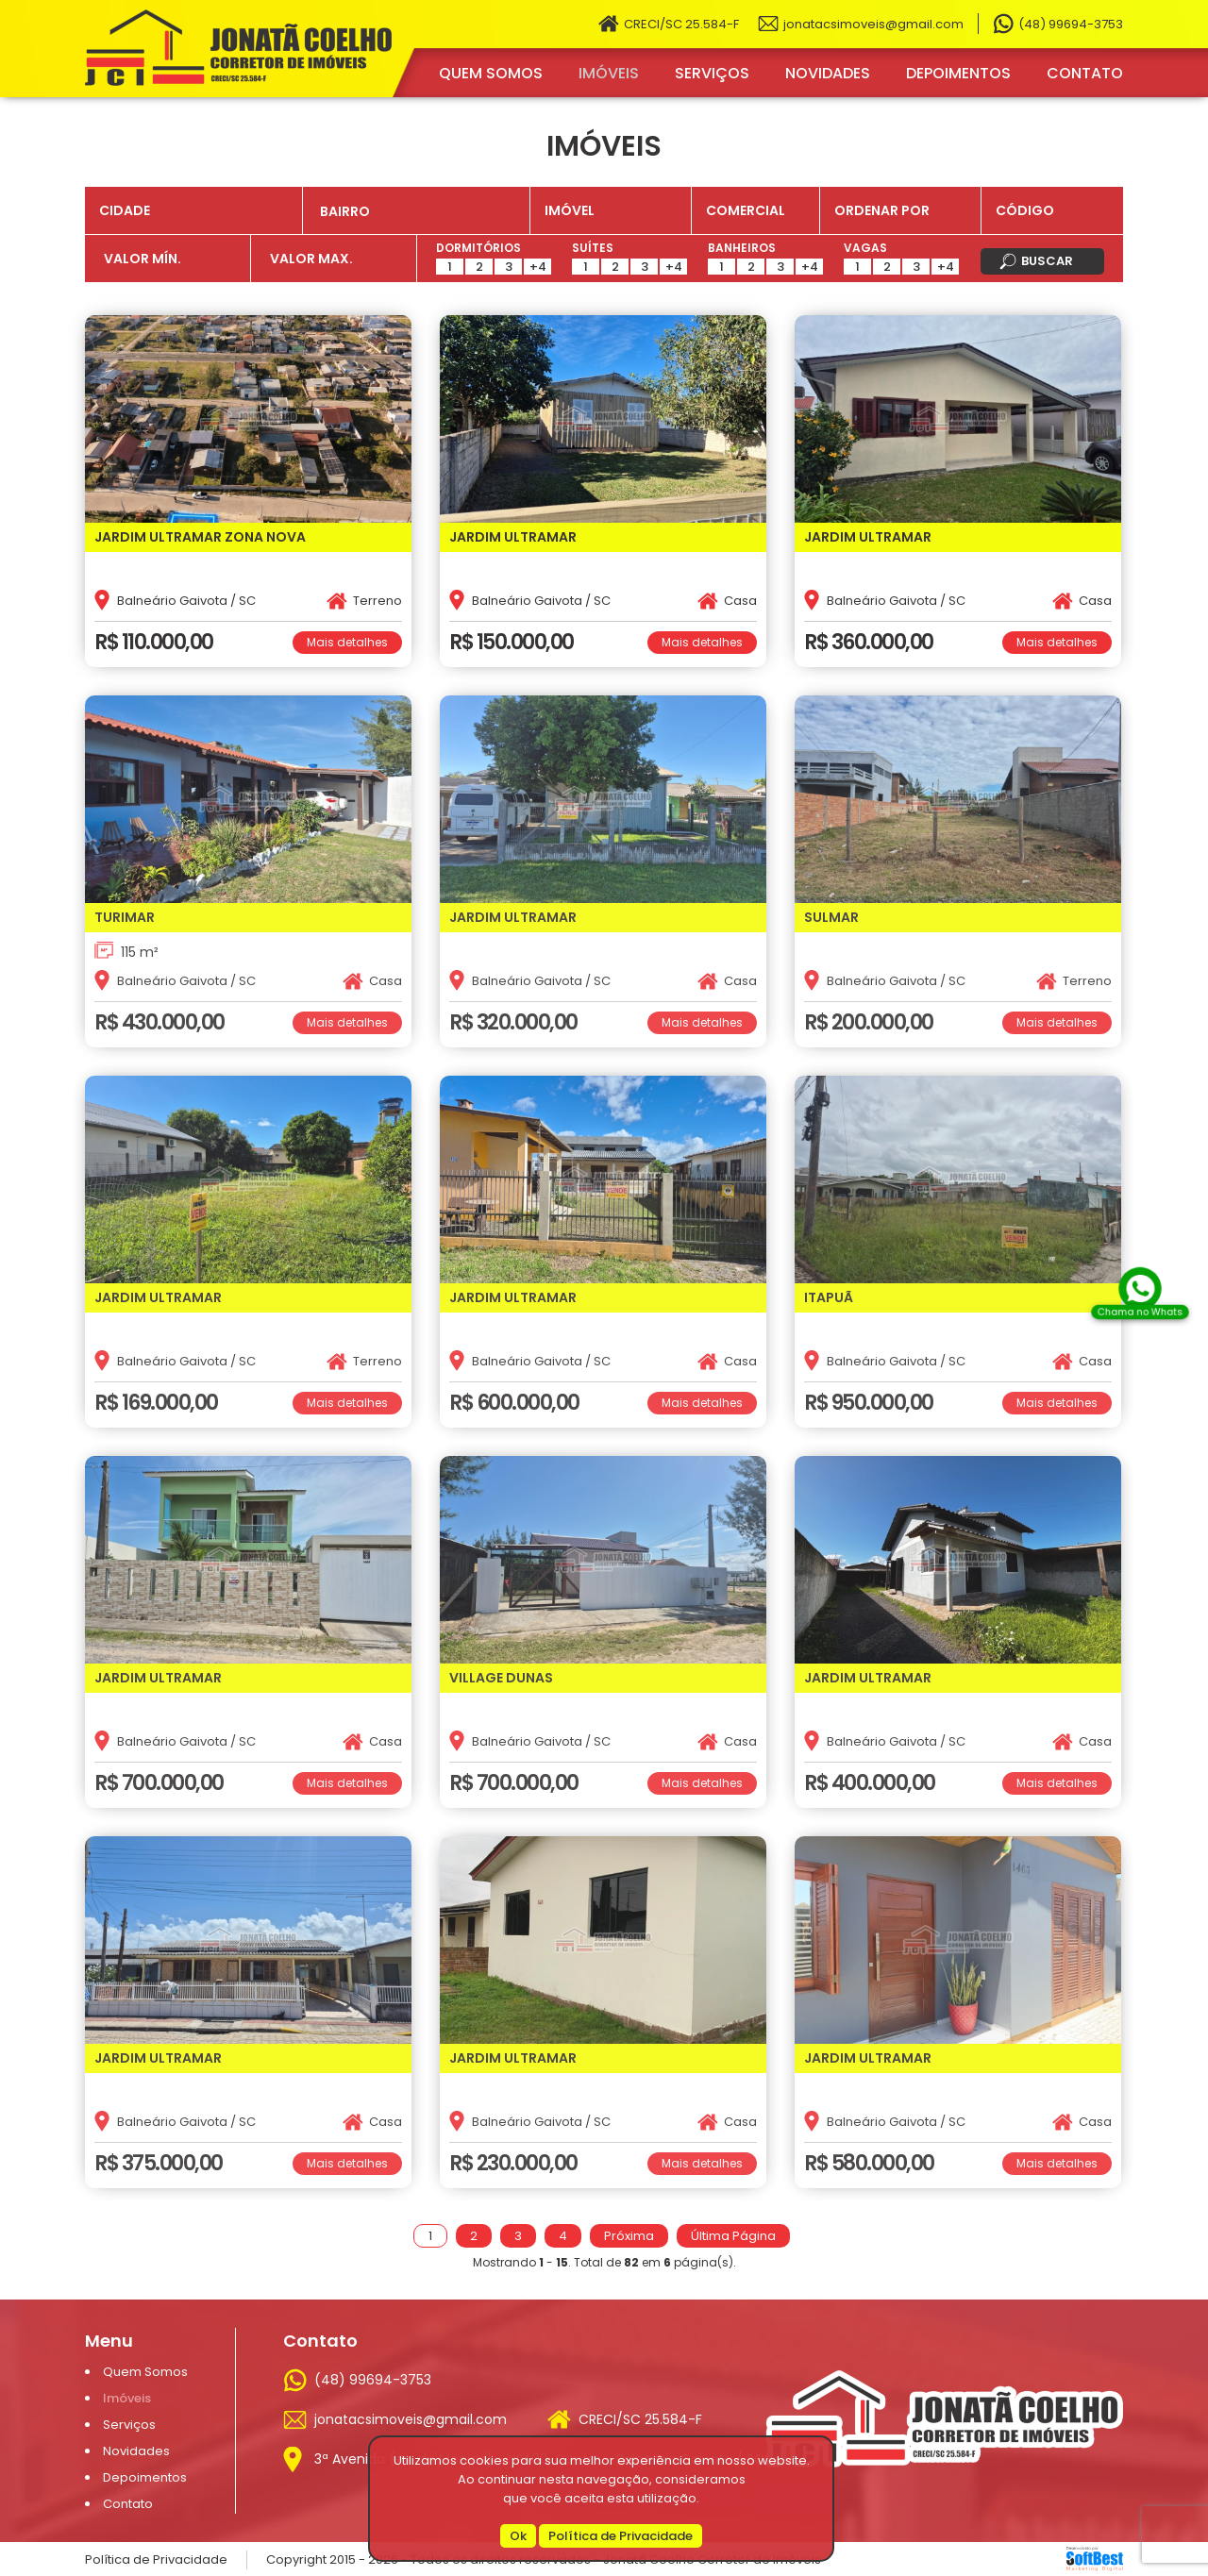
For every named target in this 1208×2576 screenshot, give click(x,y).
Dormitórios (478, 248)
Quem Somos (491, 73)
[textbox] (424, 212)
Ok (518, 2536)
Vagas (865, 248)
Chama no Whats (1140, 1313)
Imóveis (609, 73)
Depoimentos (958, 73)
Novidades (827, 73)
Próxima (629, 2236)
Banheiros (742, 248)
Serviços (712, 73)
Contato (1085, 73)
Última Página (733, 2236)
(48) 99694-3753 (1070, 24)
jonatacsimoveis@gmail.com (873, 24)
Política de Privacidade (620, 2536)
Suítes (592, 248)
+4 (537, 267)
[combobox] (416, 210)
